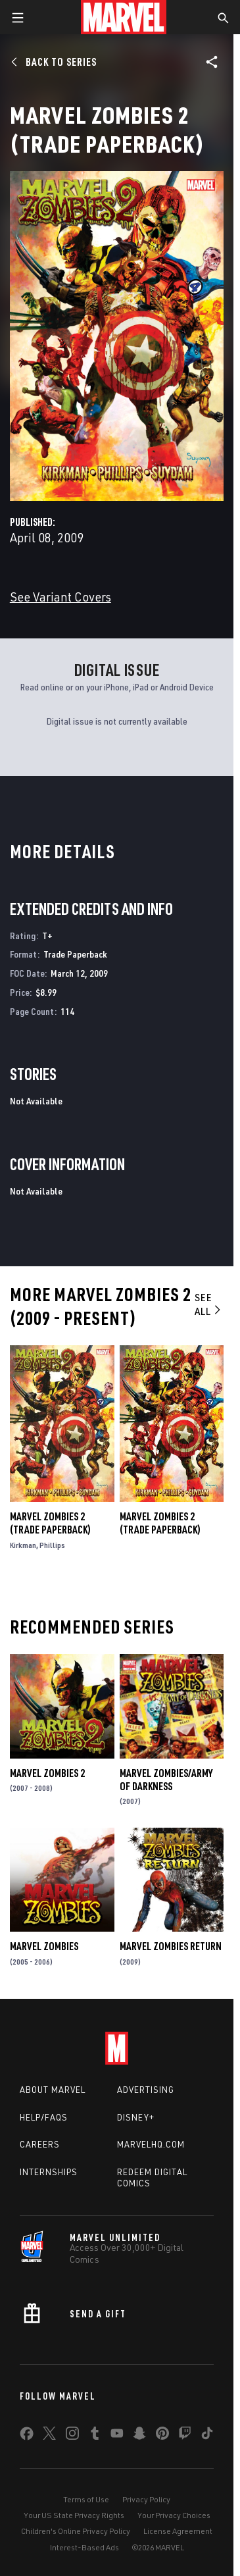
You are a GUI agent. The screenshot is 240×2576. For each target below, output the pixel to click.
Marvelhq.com (151, 2144)
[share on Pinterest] (162, 2435)
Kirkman (23, 1545)
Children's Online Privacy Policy (75, 2531)
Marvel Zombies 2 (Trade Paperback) (50, 1523)
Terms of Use (86, 2499)
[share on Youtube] (117, 2435)
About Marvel (52, 2089)
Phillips (52, 1545)
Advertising (145, 2089)
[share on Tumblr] (94, 2435)
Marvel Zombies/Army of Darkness (166, 1779)
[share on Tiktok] (207, 2435)
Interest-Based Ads (84, 2547)
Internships (49, 2172)
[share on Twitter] (49, 2435)
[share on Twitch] (184, 2435)
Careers (40, 2144)
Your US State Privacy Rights (74, 2515)
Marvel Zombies (44, 1946)
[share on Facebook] (27, 2436)
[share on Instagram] (72, 2435)
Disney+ (136, 2117)
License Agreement (177, 2531)
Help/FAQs (44, 2117)
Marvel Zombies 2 (47, 1773)
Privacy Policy (146, 2499)
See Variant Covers (60, 596)
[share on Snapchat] (139, 2435)
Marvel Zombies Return (171, 1946)
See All (209, 1304)
